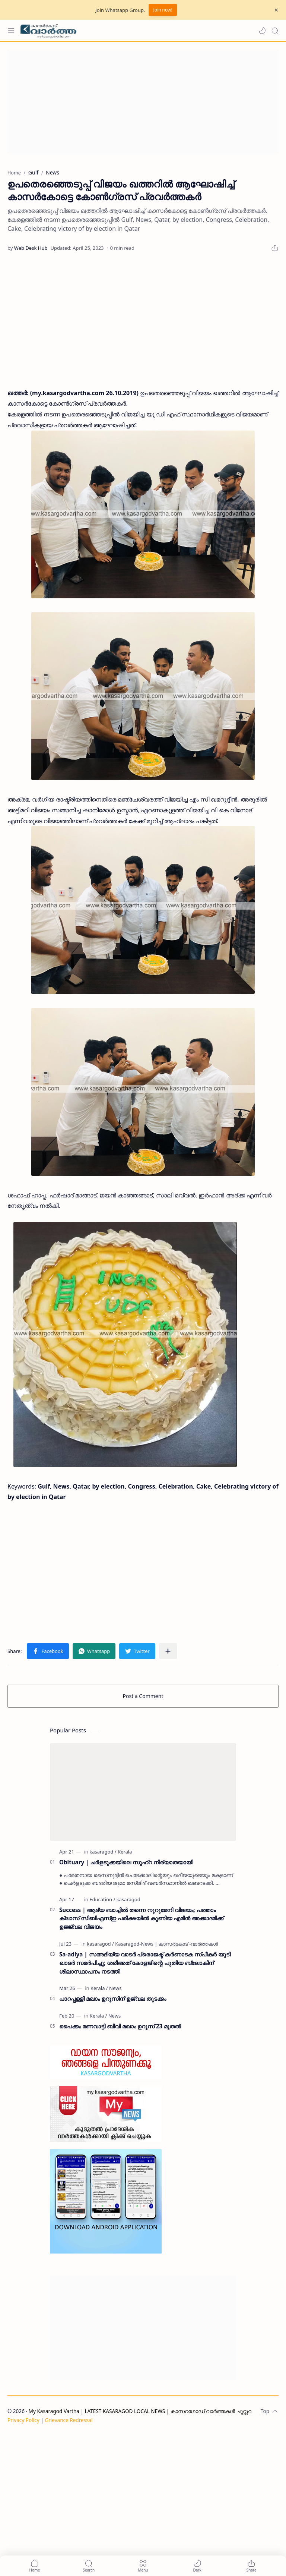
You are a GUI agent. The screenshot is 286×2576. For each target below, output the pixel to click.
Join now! (162, 10)
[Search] (274, 30)
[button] (262, 30)
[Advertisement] (143, 102)
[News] (115, 1988)
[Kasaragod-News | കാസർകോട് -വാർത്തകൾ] (166, 1943)
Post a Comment (143, 1696)
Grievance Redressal (69, 2420)
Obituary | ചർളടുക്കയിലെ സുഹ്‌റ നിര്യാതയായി (126, 1862)
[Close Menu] (276, 10)
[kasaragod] (102, 1851)
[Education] (102, 1899)
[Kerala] (125, 1851)
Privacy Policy (23, 2420)
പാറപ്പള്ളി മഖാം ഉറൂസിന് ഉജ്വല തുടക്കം (112, 1998)
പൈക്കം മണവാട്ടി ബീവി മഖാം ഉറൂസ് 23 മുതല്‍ (120, 2026)
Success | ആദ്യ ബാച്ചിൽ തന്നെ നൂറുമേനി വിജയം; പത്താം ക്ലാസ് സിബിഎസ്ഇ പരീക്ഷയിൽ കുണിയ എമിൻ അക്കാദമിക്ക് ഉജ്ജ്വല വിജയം (141, 1918)
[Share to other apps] (168, 1651)
